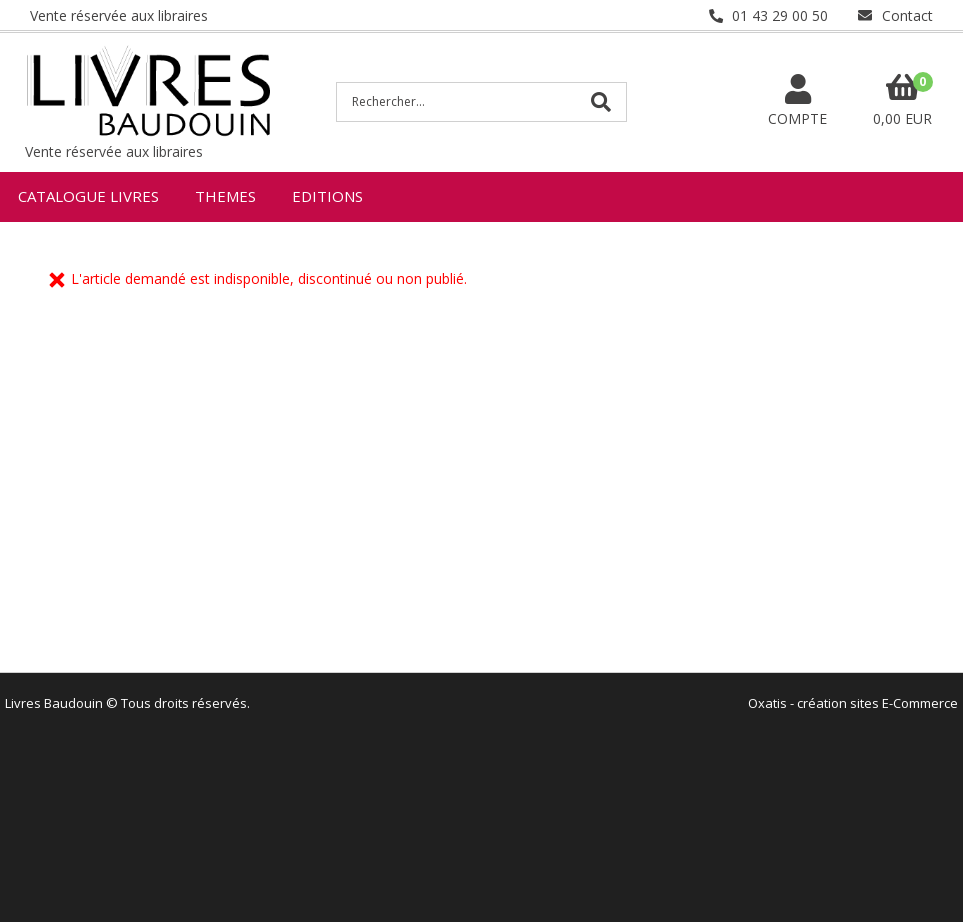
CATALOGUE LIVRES (88, 196)
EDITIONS (327, 196)
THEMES (225, 196)
